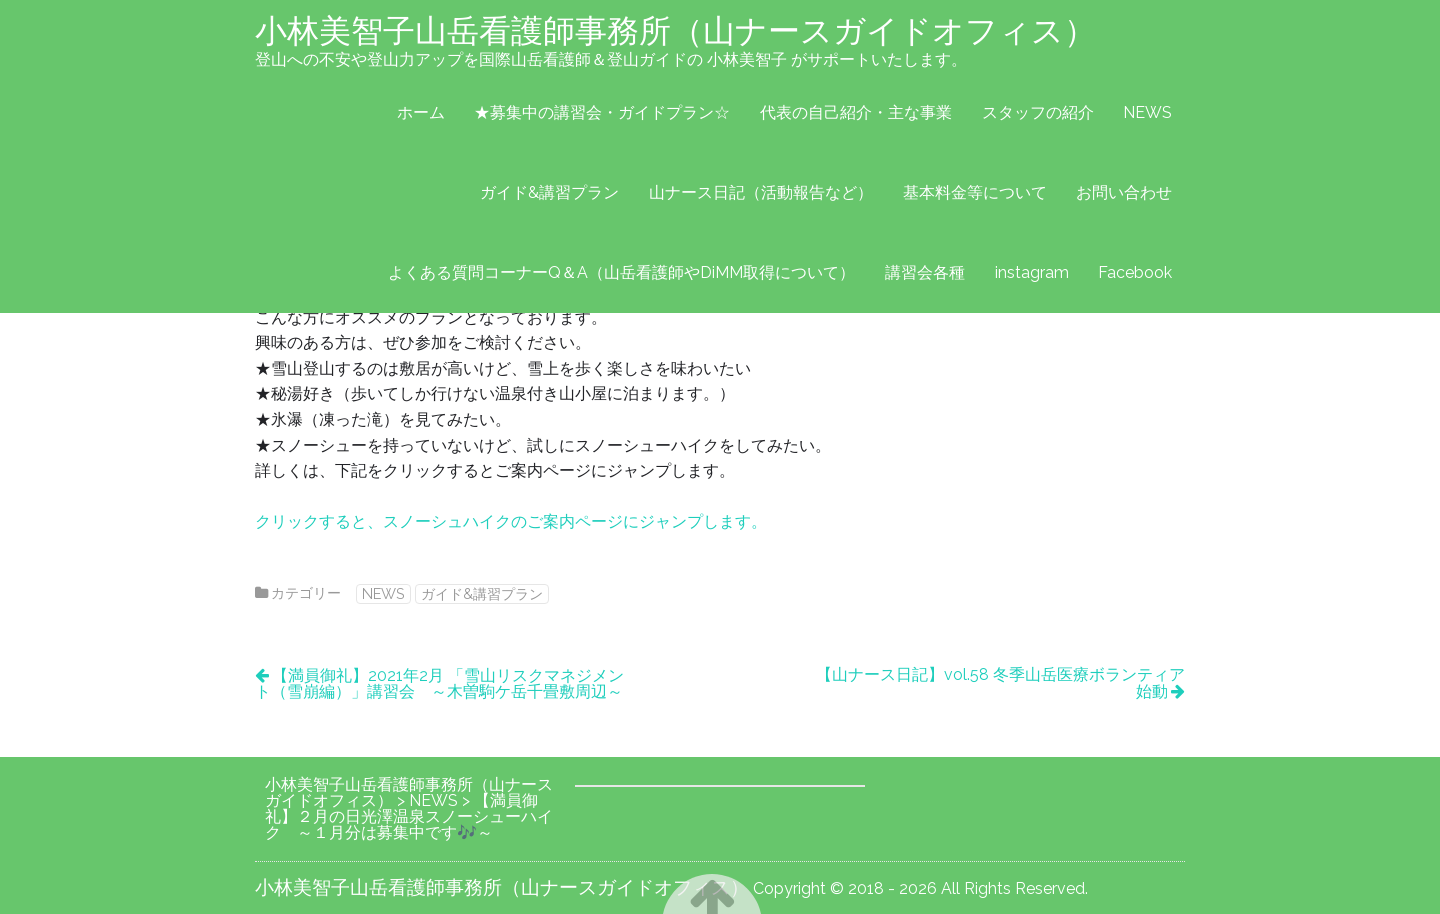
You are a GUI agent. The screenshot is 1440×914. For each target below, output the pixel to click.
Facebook (1135, 272)
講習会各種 (925, 272)
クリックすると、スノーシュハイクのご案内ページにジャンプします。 (511, 521)
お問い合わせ (1124, 192)
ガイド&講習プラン (549, 192)
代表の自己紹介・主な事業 (856, 112)
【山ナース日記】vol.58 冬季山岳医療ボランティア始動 (1000, 683)
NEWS (1147, 112)
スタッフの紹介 (1038, 112)
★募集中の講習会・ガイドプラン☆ (602, 112)
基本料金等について (975, 192)
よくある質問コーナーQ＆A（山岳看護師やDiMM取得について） (621, 272)
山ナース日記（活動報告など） (761, 192)
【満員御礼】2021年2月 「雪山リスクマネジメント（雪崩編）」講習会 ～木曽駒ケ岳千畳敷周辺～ (439, 683)
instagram (1032, 272)
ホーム (421, 112)
